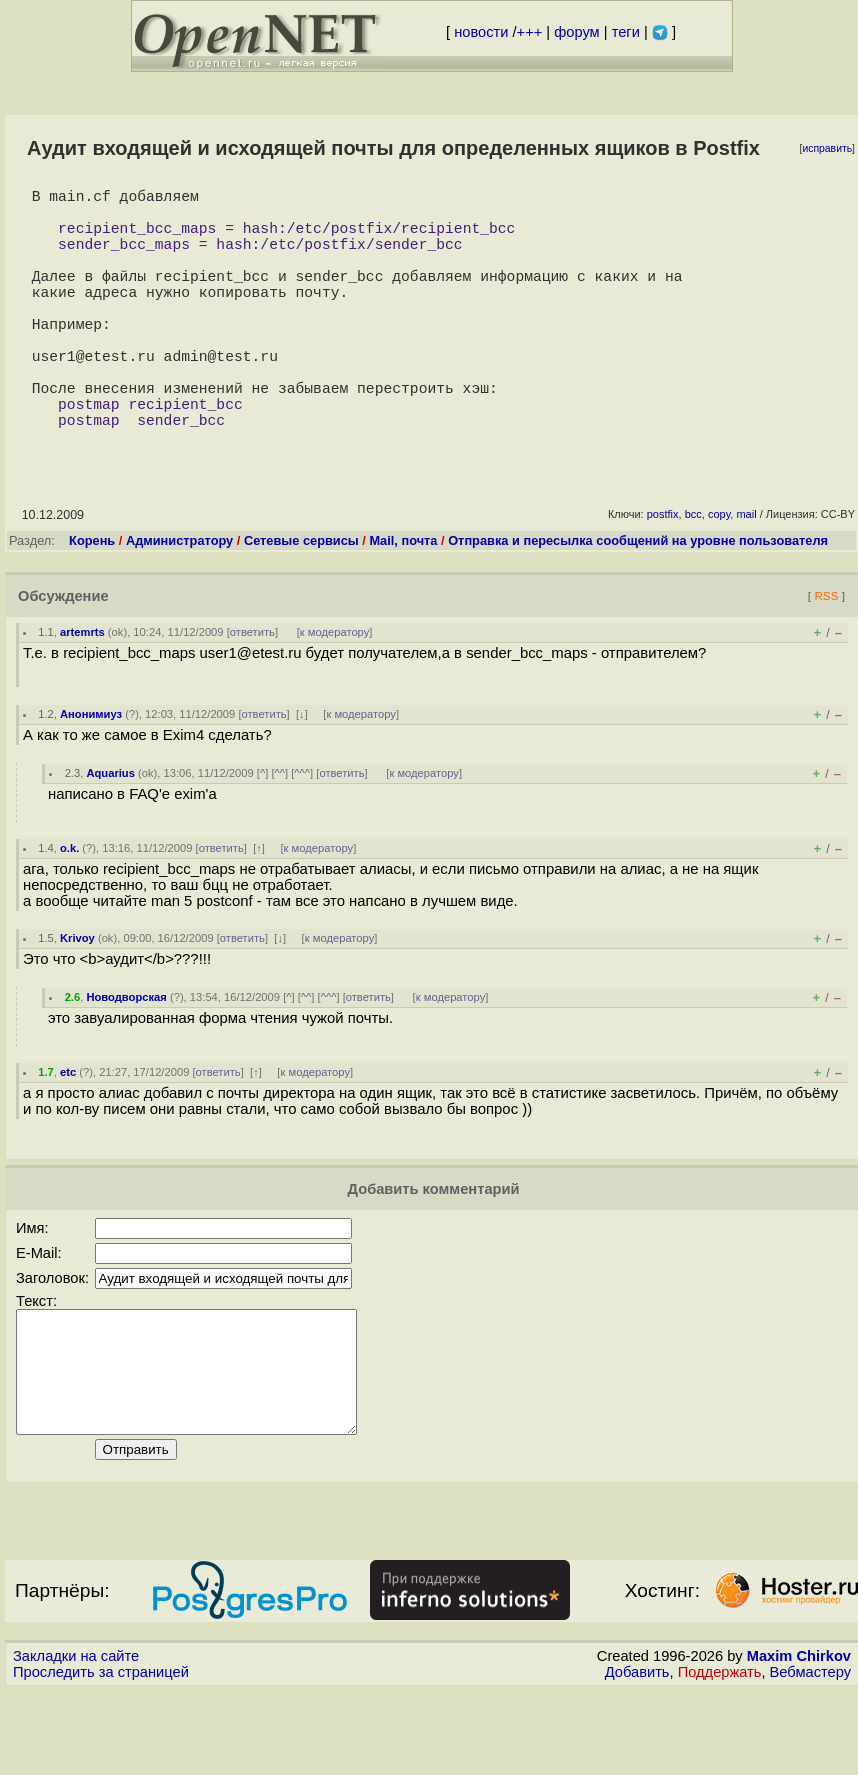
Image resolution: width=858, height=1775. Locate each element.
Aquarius (110, 833)
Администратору (179, 600)
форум (576, 32)
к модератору (335, 692)
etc (68, 1132)
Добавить (637, 1756)
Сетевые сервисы (301, 600)
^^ (280, 833)
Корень (92, 600)
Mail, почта (403, 600)
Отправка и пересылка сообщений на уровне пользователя (638, 600)
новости (481, 32)
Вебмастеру (810, 1756)
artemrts (82, 692)
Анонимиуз (91, 774)
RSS (826, 655)
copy (719, 574)
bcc (693, 574)
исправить (827, 148)
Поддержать (720, 1756)
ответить (252, 692)
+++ (530, 32)
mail (746, 574)
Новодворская (126, 1057)
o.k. (69, 908)
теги (626, 32)
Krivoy (77, 998)
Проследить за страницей (101, 1756)
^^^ (302, 833)
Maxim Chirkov (799, 1740)
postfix (663, 574)
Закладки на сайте (76, 1740)
